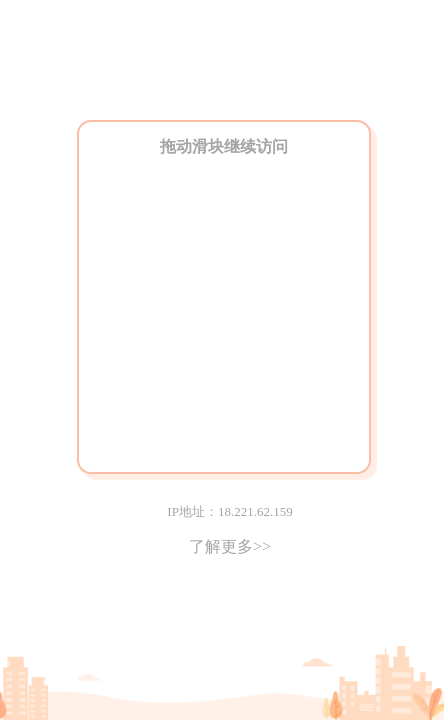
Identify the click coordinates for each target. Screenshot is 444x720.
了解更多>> (230, 546)
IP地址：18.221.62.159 (229, 511)
